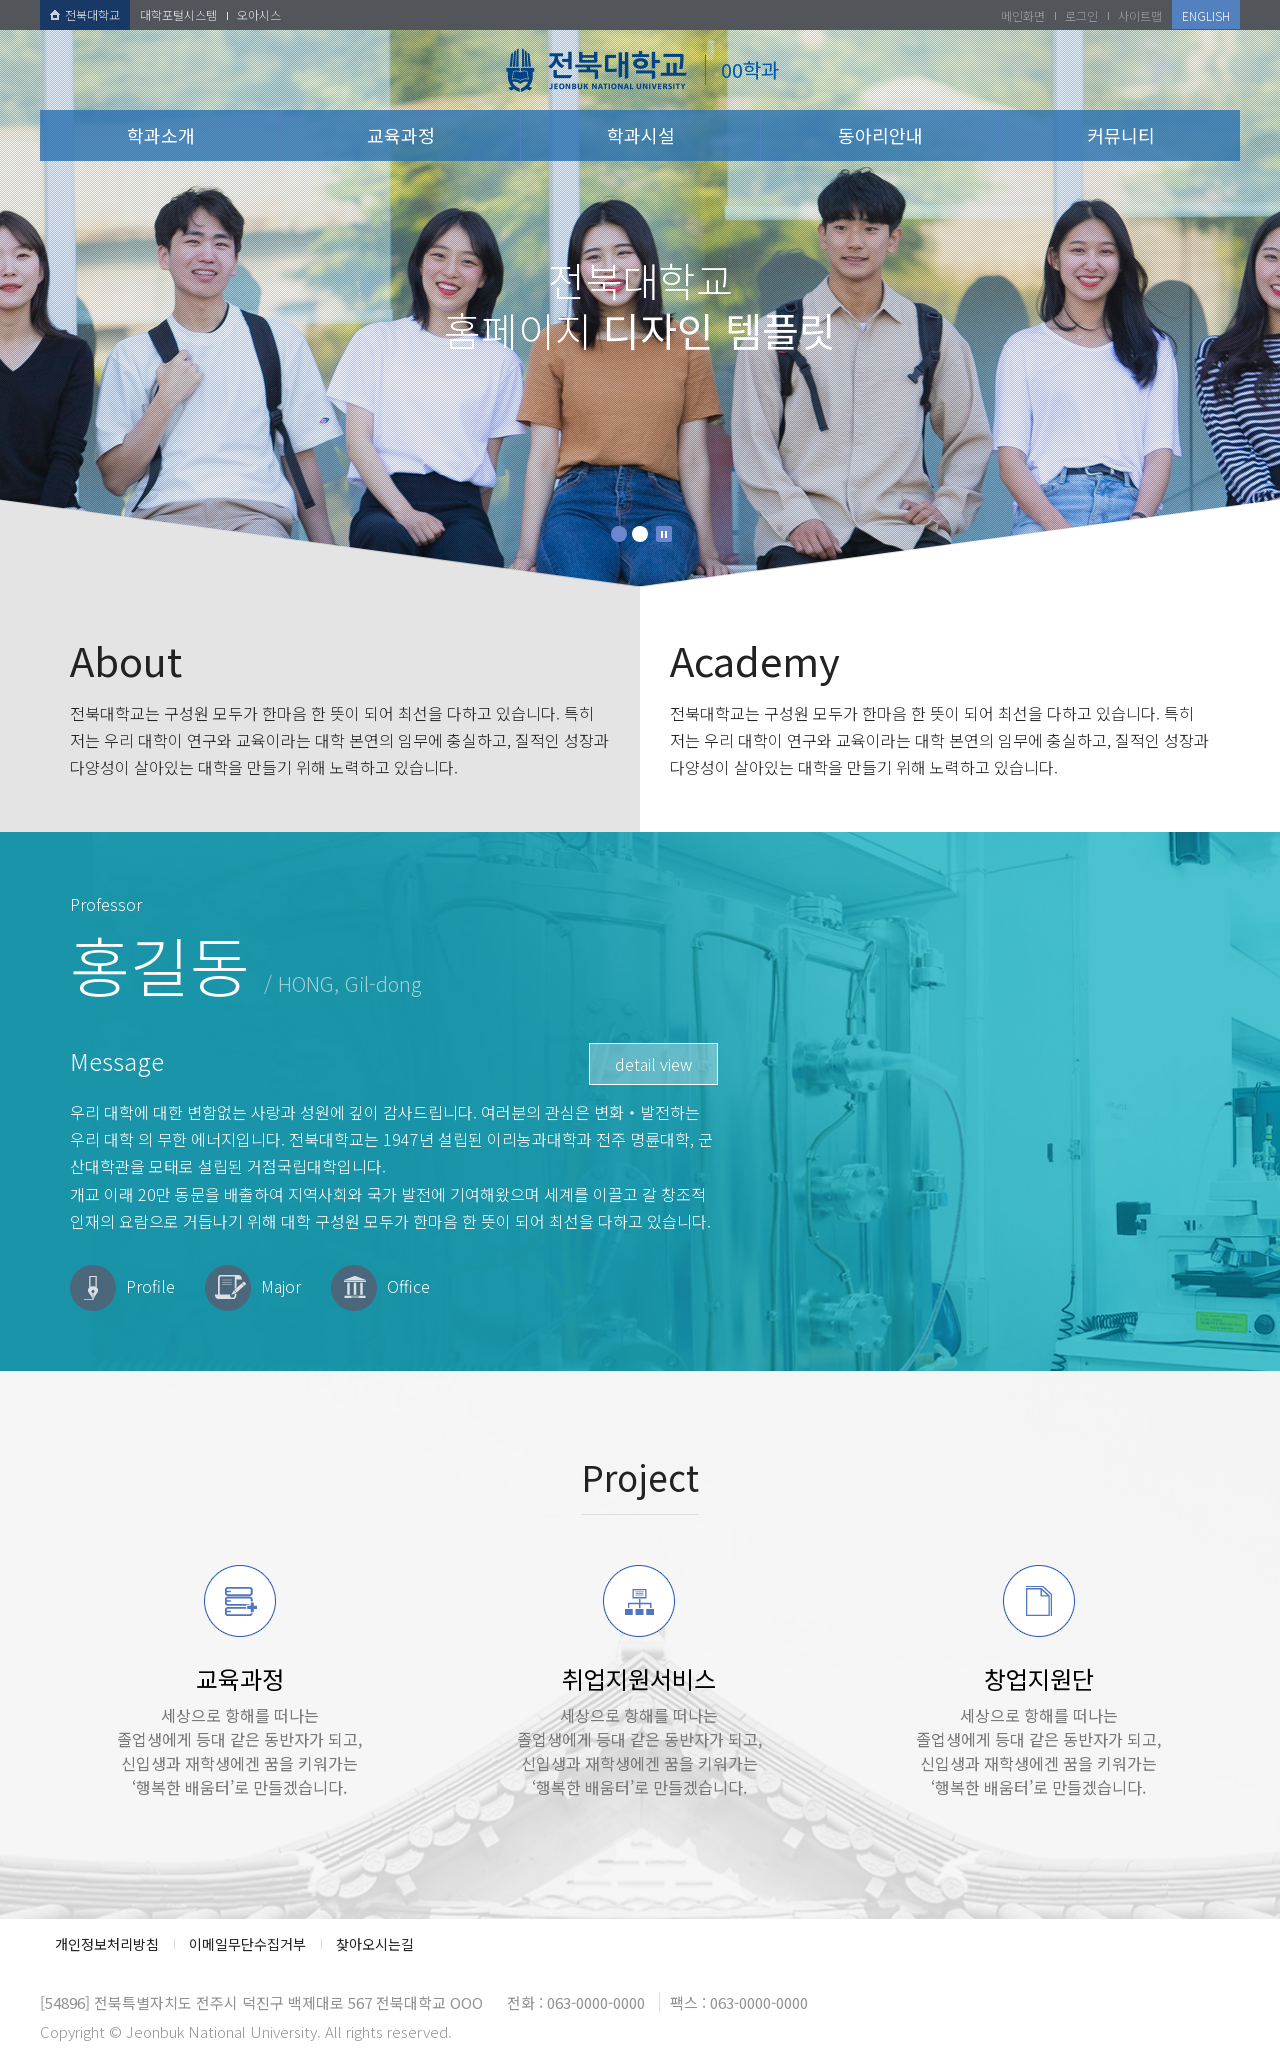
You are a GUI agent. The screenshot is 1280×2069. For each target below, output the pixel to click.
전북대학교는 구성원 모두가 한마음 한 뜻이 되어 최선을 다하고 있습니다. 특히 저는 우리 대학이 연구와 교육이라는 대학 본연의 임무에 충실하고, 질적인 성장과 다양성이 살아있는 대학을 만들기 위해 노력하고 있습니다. (340, 709)
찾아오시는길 (375, 1944)
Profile (150, 1286)
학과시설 (641, 135)
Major (281, 1286)
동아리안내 (880, 135)
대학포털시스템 (178, 14)
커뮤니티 (1121, 135)
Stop (664, 534)
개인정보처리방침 (107, 1944)
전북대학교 (85, 14)
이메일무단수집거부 (247, 1944)
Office (408, 1286)
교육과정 (401, 135)
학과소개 (161, 135)
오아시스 (259, 14)
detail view (653, 1064)
